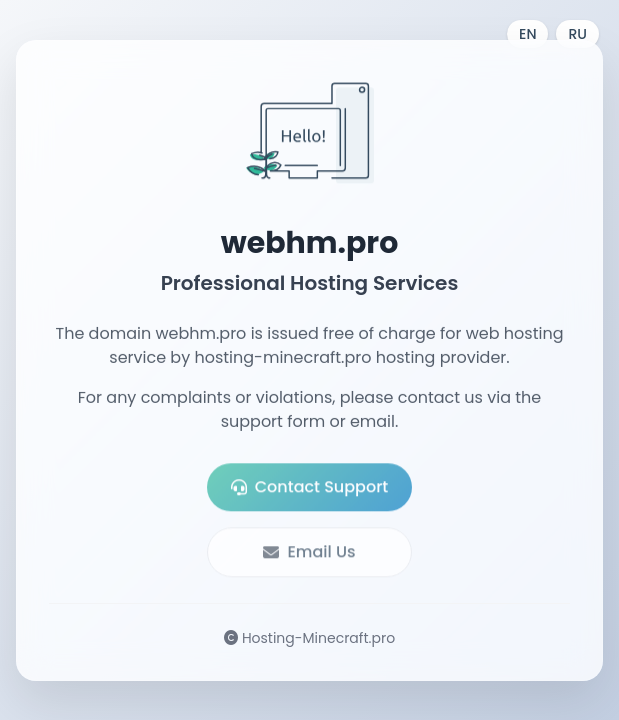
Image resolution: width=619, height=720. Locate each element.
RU (577, 34)
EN (527, 34)
